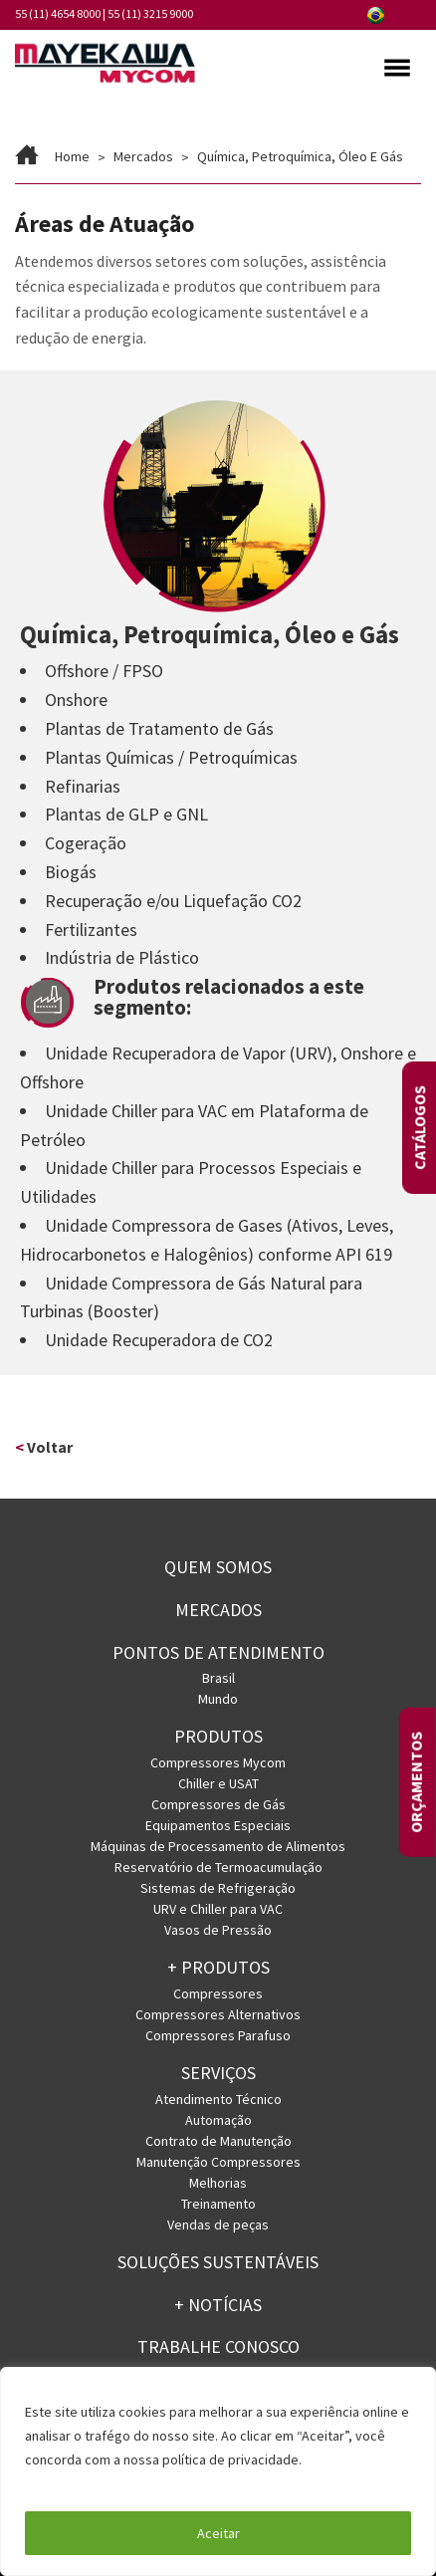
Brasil (218, 1678)
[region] (218, 2471)
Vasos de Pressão (218, 1930)
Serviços (218, 2072)
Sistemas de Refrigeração (218, 1888)
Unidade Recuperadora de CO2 (159, 1339)
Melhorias (218, 2183)
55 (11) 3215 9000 (150, 13)
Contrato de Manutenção (218, 2141)
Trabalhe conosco (218, 2346)
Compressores (218, 1993)
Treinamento (218, 2204)
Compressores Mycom (218, 1762)
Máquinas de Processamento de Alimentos (218, 1846)
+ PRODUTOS (218, 1967)
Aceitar (218, 2533)
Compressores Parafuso (218, 2035)
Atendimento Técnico (218, 2099)
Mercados (218, 1609)
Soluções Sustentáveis (218, 2261)
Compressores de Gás (218, 1804)
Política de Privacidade (97, 2483)
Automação (218, 2120)
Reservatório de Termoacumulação (218, 1867)
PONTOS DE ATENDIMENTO (218, 1652)
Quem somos (218, 1566)
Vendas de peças (218, 2224)
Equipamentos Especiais (218, 1825)
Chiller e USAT (218, 1783)
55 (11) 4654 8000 (58, 13)
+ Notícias (218, 2304)
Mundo (218, 1699)
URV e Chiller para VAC (218, 1909)
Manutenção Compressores (218, 2162)
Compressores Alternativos (218, 2014)
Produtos (218, 1736)
